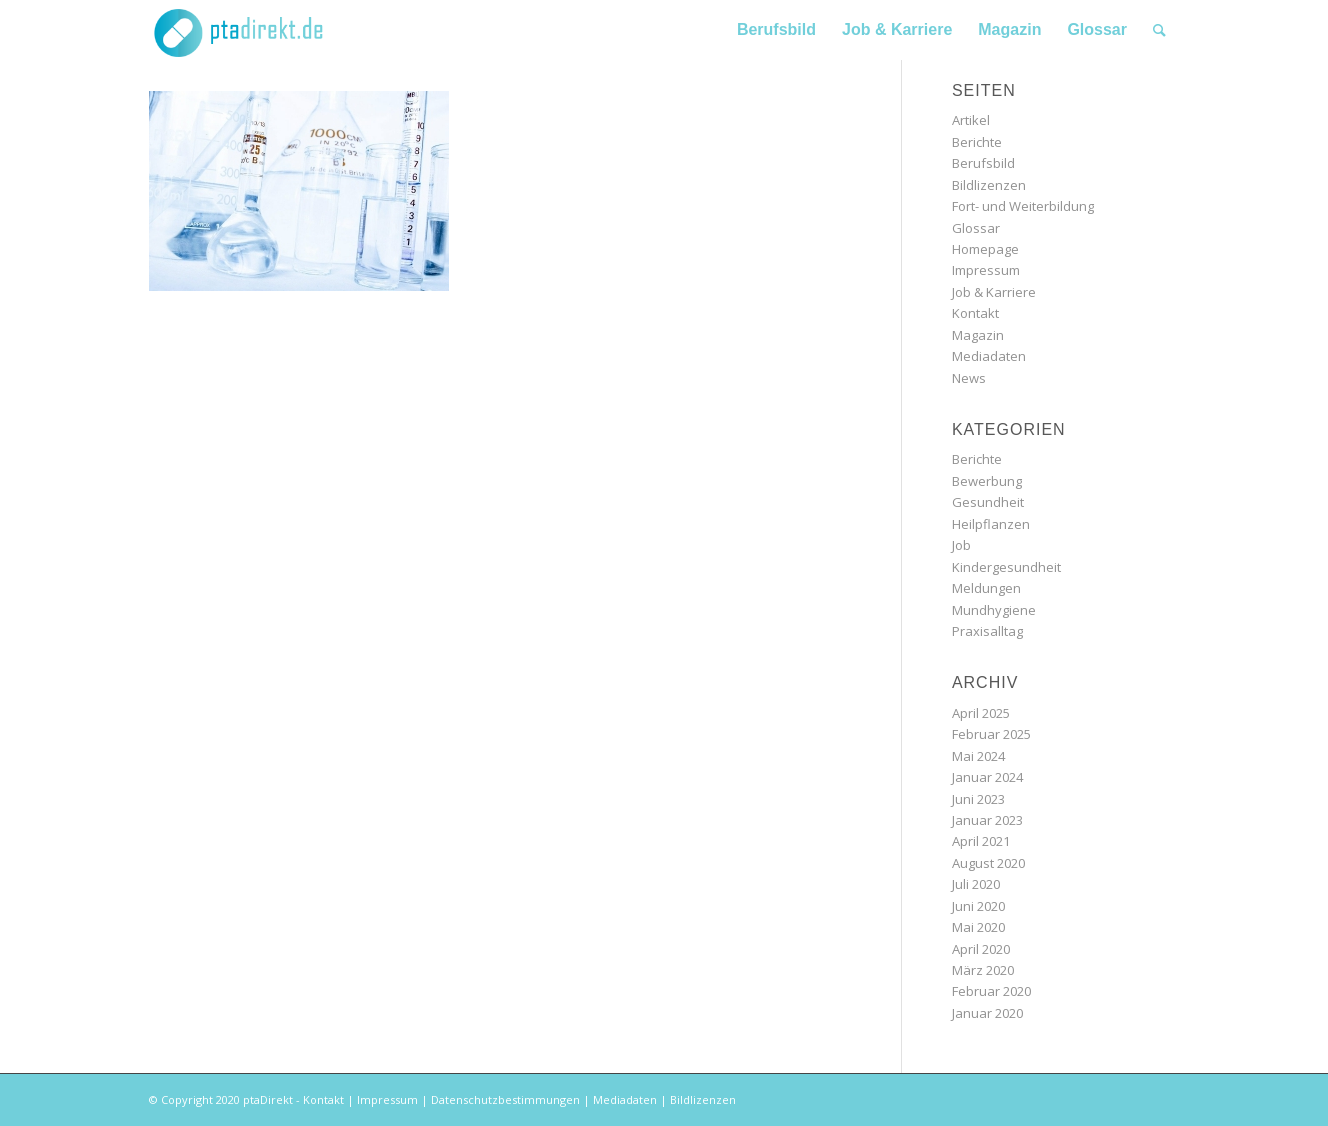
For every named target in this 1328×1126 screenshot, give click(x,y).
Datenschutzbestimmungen (505, 1099)
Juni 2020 (978, 906)
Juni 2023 (978, 799)
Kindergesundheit (1006, 567)
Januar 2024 (987, 777)
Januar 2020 (987, 1013)
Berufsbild (983, 163)
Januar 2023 (987, 820)
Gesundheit (988, 502)
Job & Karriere (994, 292)
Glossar (976, 228)
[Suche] (1159, 30)
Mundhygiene (994, 610)
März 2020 (983, 970)
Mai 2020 (978, 927)
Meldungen (986, 588)
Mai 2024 (978, 756)
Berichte (977, 142)
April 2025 (981, 713)
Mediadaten (989, 356)
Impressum (986, 270)
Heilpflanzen (991, 524)
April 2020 (981, 949)
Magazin (978, 335)
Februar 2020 (991, 991)
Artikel (971, 120)
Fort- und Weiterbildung (1023, 206)
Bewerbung (987, 481)
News (969, 378)
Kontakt (975, 313)
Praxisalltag (987, 631)
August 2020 (988, 863)
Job (961, 545)
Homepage (985, 249)
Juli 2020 (976, 884)
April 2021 (981, 841)
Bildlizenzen (989, 185)
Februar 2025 (991, 734)
